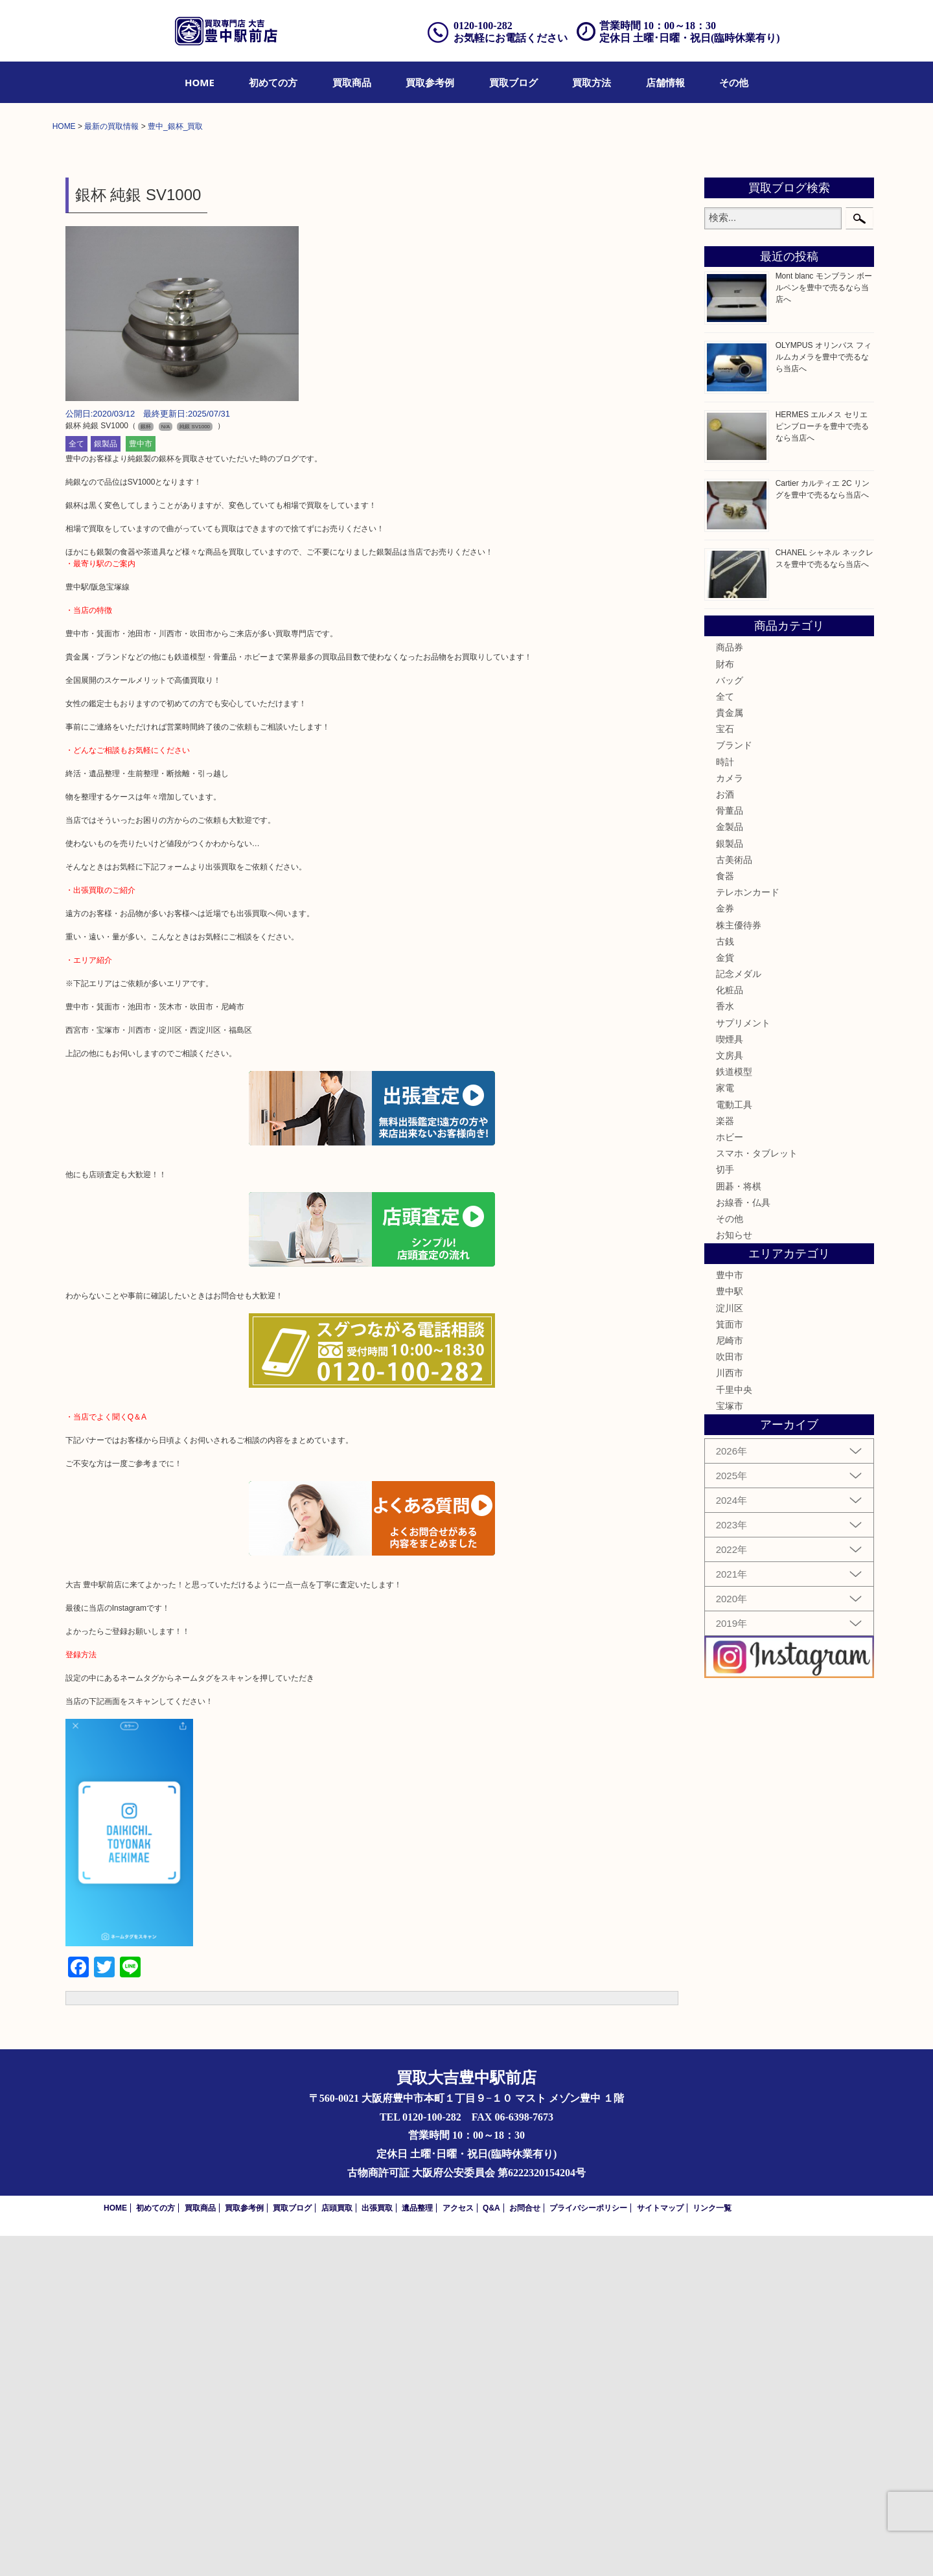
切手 (725, 1509)
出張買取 (377, 2548)
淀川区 (729, 1648)
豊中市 (140, 784)
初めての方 (273, 82)
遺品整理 (417, 2548)
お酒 (725, 1134)
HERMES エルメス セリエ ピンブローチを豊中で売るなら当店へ (822, 766)
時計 (725, 1102)
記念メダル (738, 1314)
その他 (733, 82)
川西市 (729, 1713)
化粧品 (729, 1330)
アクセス (458, 2548)
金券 (725, 1248)
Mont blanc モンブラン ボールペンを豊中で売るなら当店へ (824, 628)
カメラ (729, 1118)
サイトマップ (660, 2548)
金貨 (725, 1298)
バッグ (729, 1020)
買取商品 (351, 82)
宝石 (725, 1069)
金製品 (729, 1167)
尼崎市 (729, 1680)
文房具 (729, 1395)
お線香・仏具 (743, 1542)
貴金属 (729, 1053)
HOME (199, 82)
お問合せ (524, 2548)
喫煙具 (729, 1379)
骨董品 (729, 1150)
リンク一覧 (712, 2548)
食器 (725, 1216)
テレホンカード (747, 1232)
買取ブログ (513, 82)
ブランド (734, 1086)
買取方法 (591, 82)
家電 (725, 1428)
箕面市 (729, 1664)
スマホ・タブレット (757, 1493)
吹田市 (729, 1697)
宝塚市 (729, 1746)
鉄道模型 (734, 1412)
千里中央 (734, 1730)
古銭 (725, 1281)
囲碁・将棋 (738, 1526)
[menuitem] (199, 82)
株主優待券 (738, 1265)
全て (76, 784)
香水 (725, 1347)
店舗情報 (665, 82)
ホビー (729, 1477)
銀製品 (105, 784)
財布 (725, 1004)
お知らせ (734, 1575)
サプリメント (743, 1363)
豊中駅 (729, 1632)
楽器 (725, 1461)
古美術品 (734, 1200)
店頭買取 (336, 2548)
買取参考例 (430, 82)
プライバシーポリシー (588, 2548)
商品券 (729, 987)
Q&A (491, 2548)
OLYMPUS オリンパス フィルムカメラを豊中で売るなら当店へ (823, 697)
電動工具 (734, 1445)
